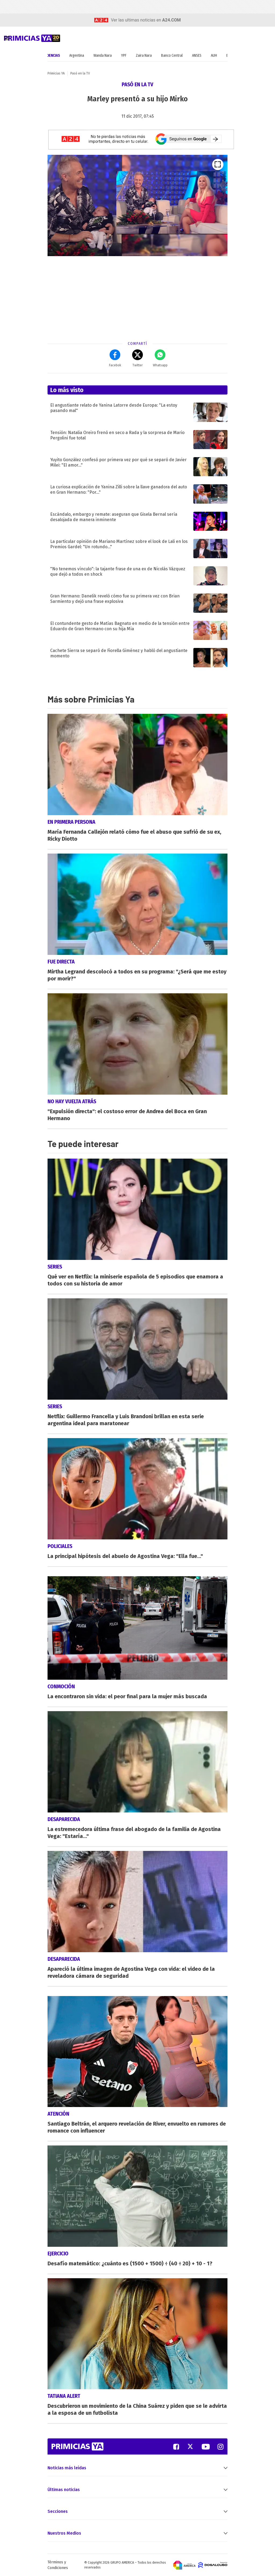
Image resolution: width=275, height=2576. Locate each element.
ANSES (196, 55)
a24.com (171, 20)
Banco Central (172, 55)
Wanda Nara (102, 55)
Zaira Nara (144, 55)
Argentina (76, 55)
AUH (214, 55)
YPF (123, 55)
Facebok (115, 358)
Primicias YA (56, 73)
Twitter (137, 358)
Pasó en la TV (80, 73)
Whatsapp (160, 358)
